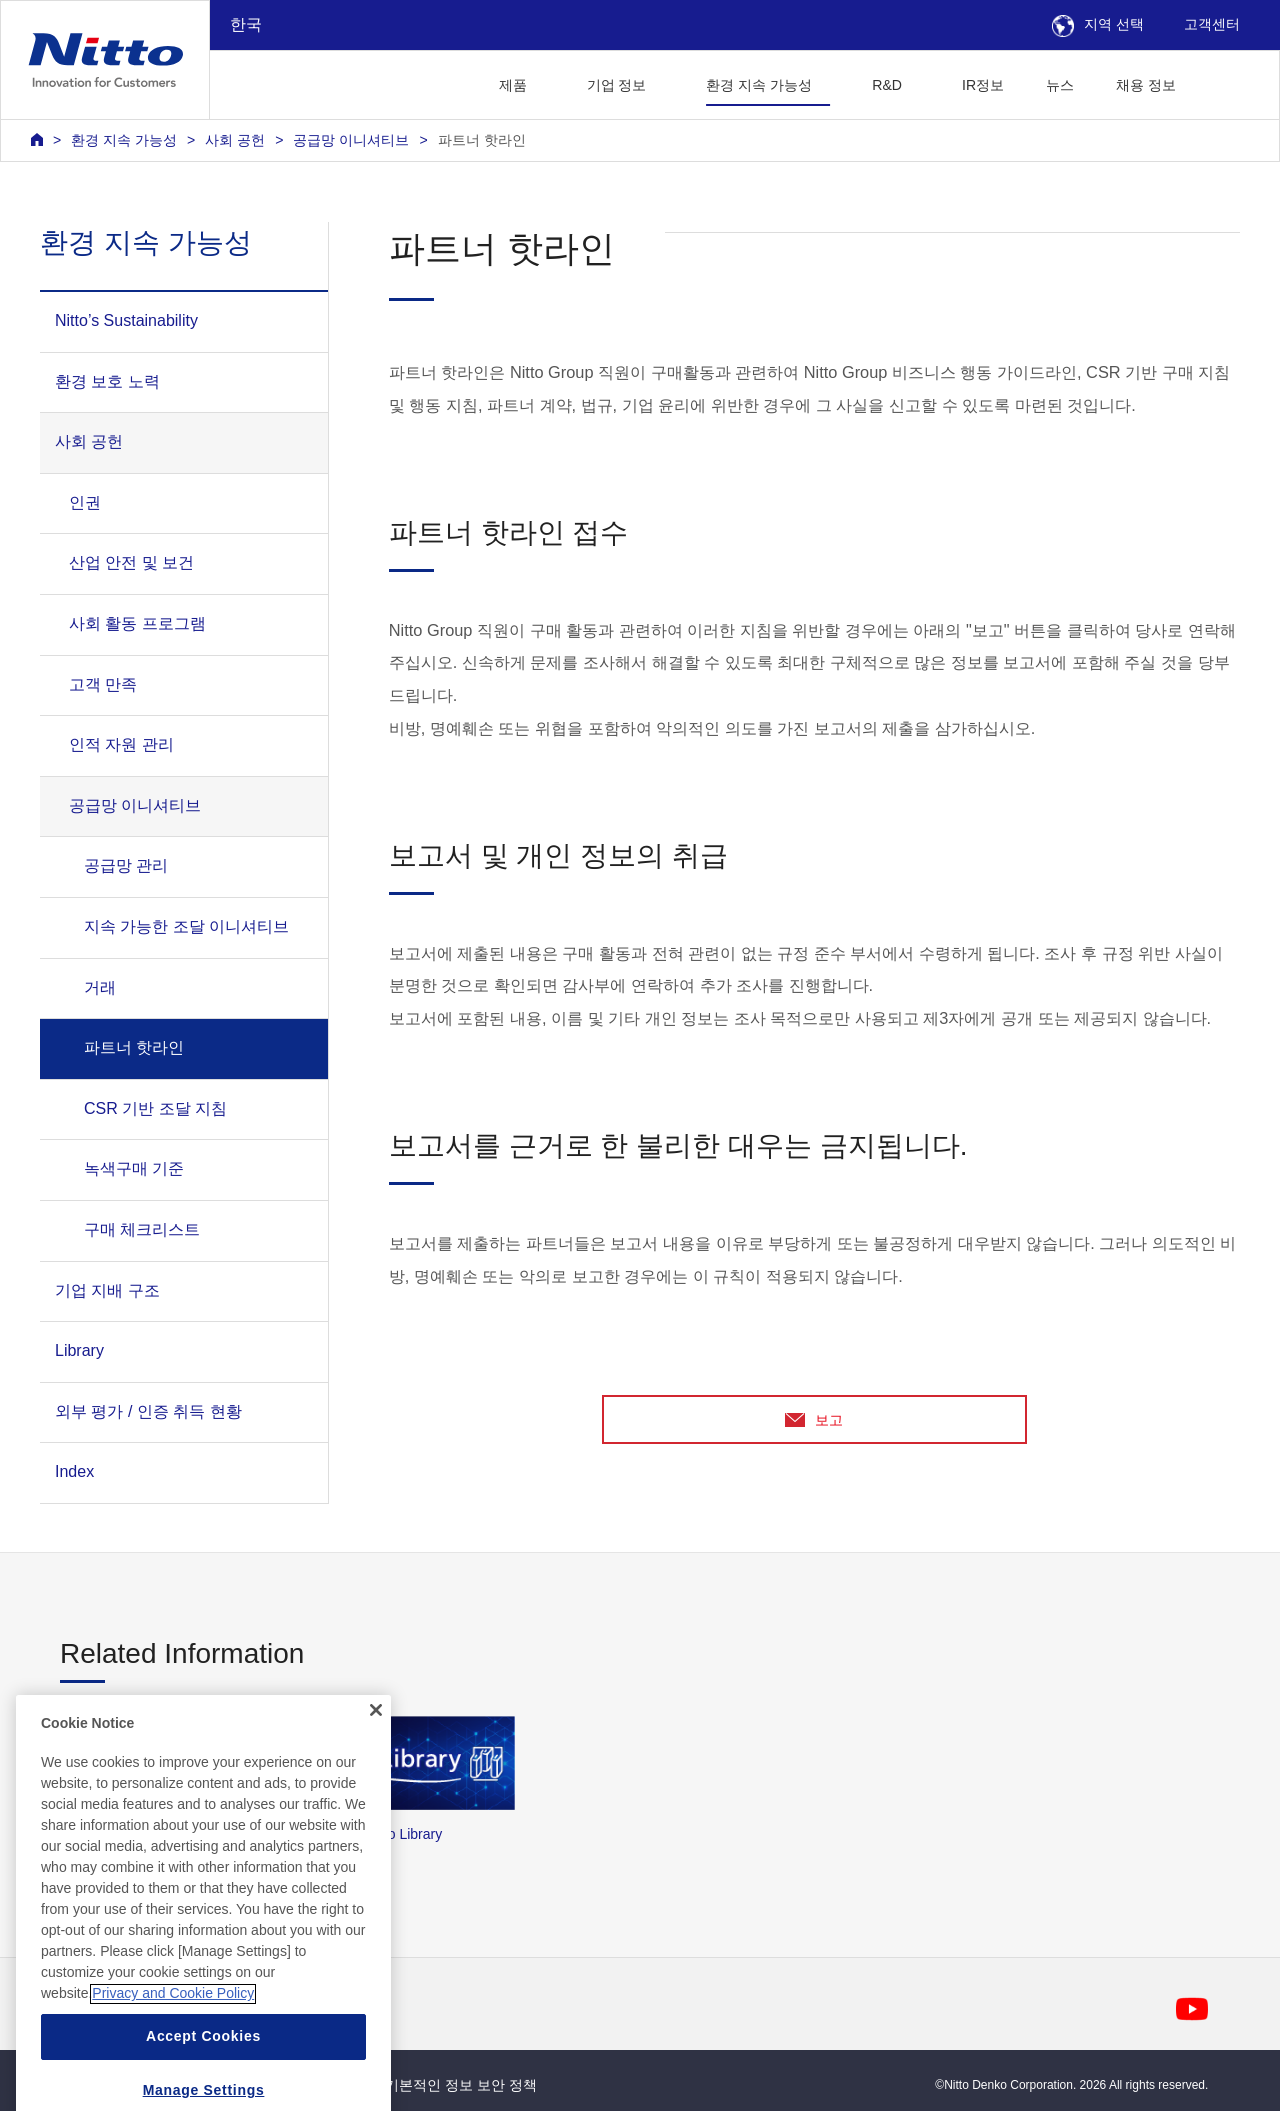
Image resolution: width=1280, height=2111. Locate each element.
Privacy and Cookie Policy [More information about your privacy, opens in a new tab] (173, 2035)
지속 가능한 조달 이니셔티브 (186, 926)
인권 (85, 502)
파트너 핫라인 (482, 140)
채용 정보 (1146, 85)
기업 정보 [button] (617, 85)
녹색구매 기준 (134, 1168)
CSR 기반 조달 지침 (155, 1108)
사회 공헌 (235, 140)
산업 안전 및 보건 (131, 562)
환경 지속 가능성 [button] (759, 85)
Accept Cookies (203, 2078)
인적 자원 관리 (121, 744)
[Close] (376, 1752)
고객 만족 (103, 684)
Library (79, 1350)
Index (74, 1471)
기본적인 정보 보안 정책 (461, 2085)
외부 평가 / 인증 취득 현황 (148, 1411)
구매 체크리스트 (142, 1229)
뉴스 (1060, 85)
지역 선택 (1098, 24)
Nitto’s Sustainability (126, 320)
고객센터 (1212, 24)
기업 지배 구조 (107, 1290)
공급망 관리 (126, 865)
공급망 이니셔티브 (351, 140)
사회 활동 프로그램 (137, 623)
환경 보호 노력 (107, 381)
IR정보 (983, 85)
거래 (100, 987)
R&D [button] (887, 85)
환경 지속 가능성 (124, 140)
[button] (1228, 82)
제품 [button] (513, 85)
